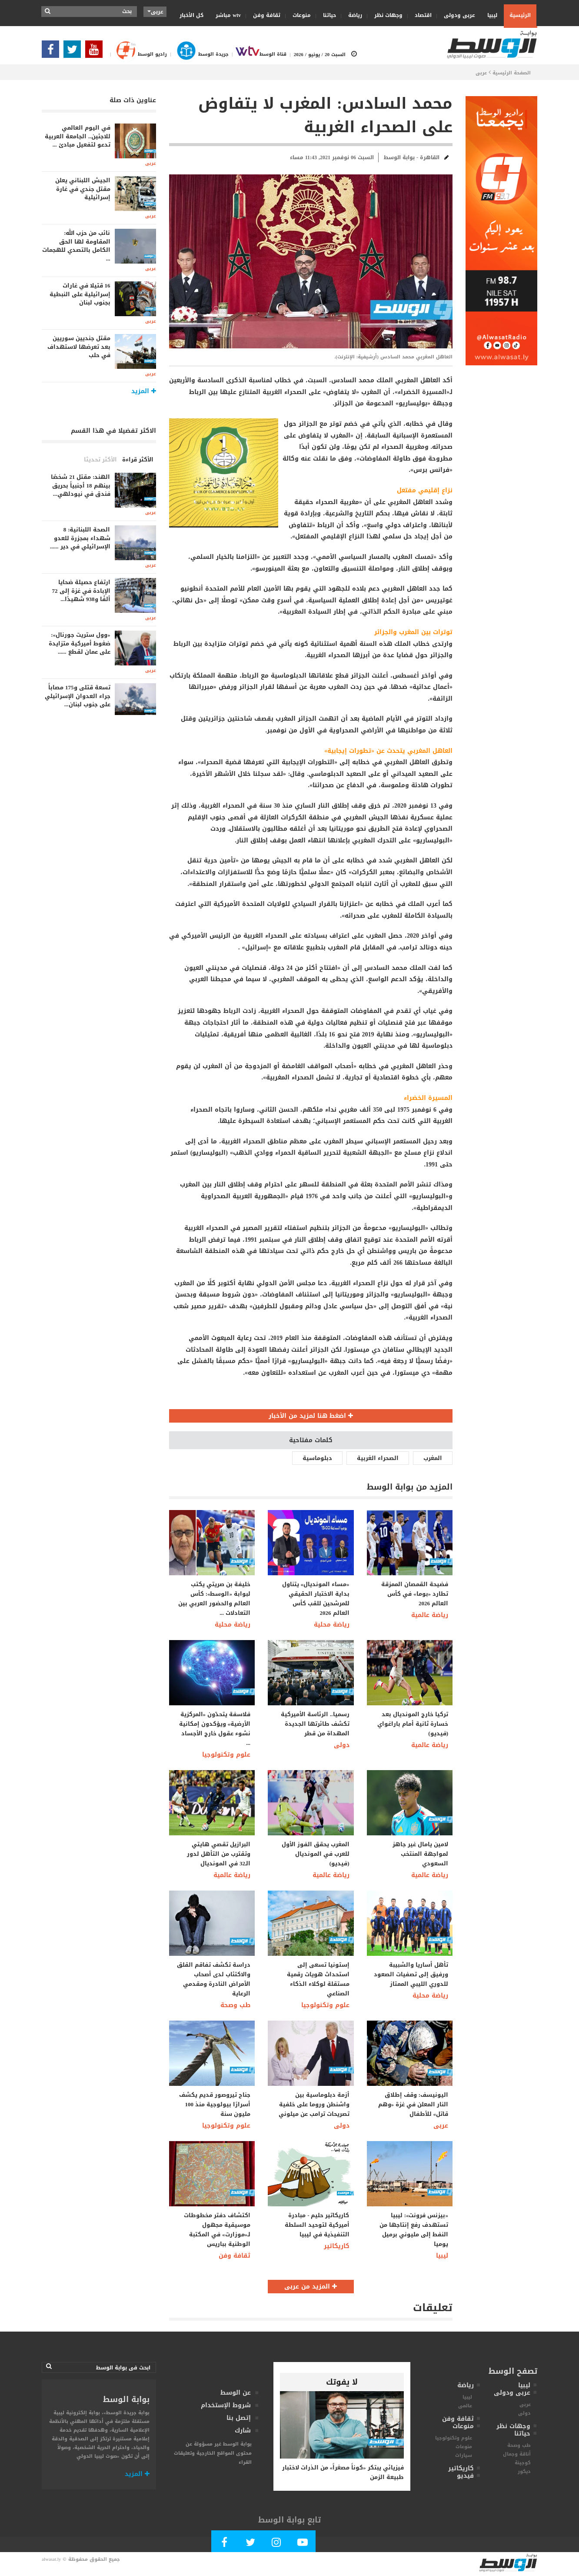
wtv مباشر (228, 15)
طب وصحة (235, 2005)
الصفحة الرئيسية (511, 72)
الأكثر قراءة (137, 459)
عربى (481, 72)
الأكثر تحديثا (100, 459)
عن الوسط (235, 2393)
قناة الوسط (257, 54)
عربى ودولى (456, 15)
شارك (243, 2430)
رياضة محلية (232, 1624)
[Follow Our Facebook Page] (52, 52)
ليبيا (489, 15)
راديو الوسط (137, 54)
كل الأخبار (191, 15)
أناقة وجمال (517, 2454)
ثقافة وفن (263, 15)
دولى (341, 1745)
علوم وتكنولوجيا (226, 1755)
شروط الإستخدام (226, 2405)
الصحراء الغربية (378, 1458)
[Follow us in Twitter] (74, 52)
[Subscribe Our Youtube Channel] (96, 52)
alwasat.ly (51, 2559)
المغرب (432, 1458)
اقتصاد (420, 15)
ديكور (524, 2471)
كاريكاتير (336, 2246)
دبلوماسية (317, 1458)
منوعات (299, 15)
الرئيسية (520, 15)
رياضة (352, 15)
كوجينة (523, 2462)
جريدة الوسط (197, 54)
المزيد (137, 2474)
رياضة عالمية (429, 1615)
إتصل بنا (238, 2418)
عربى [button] (155, 12)
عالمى (465, 2405)
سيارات (463, 2455)
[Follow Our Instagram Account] (276, 2544)
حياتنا (326, 15)
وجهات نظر (386, 15)
